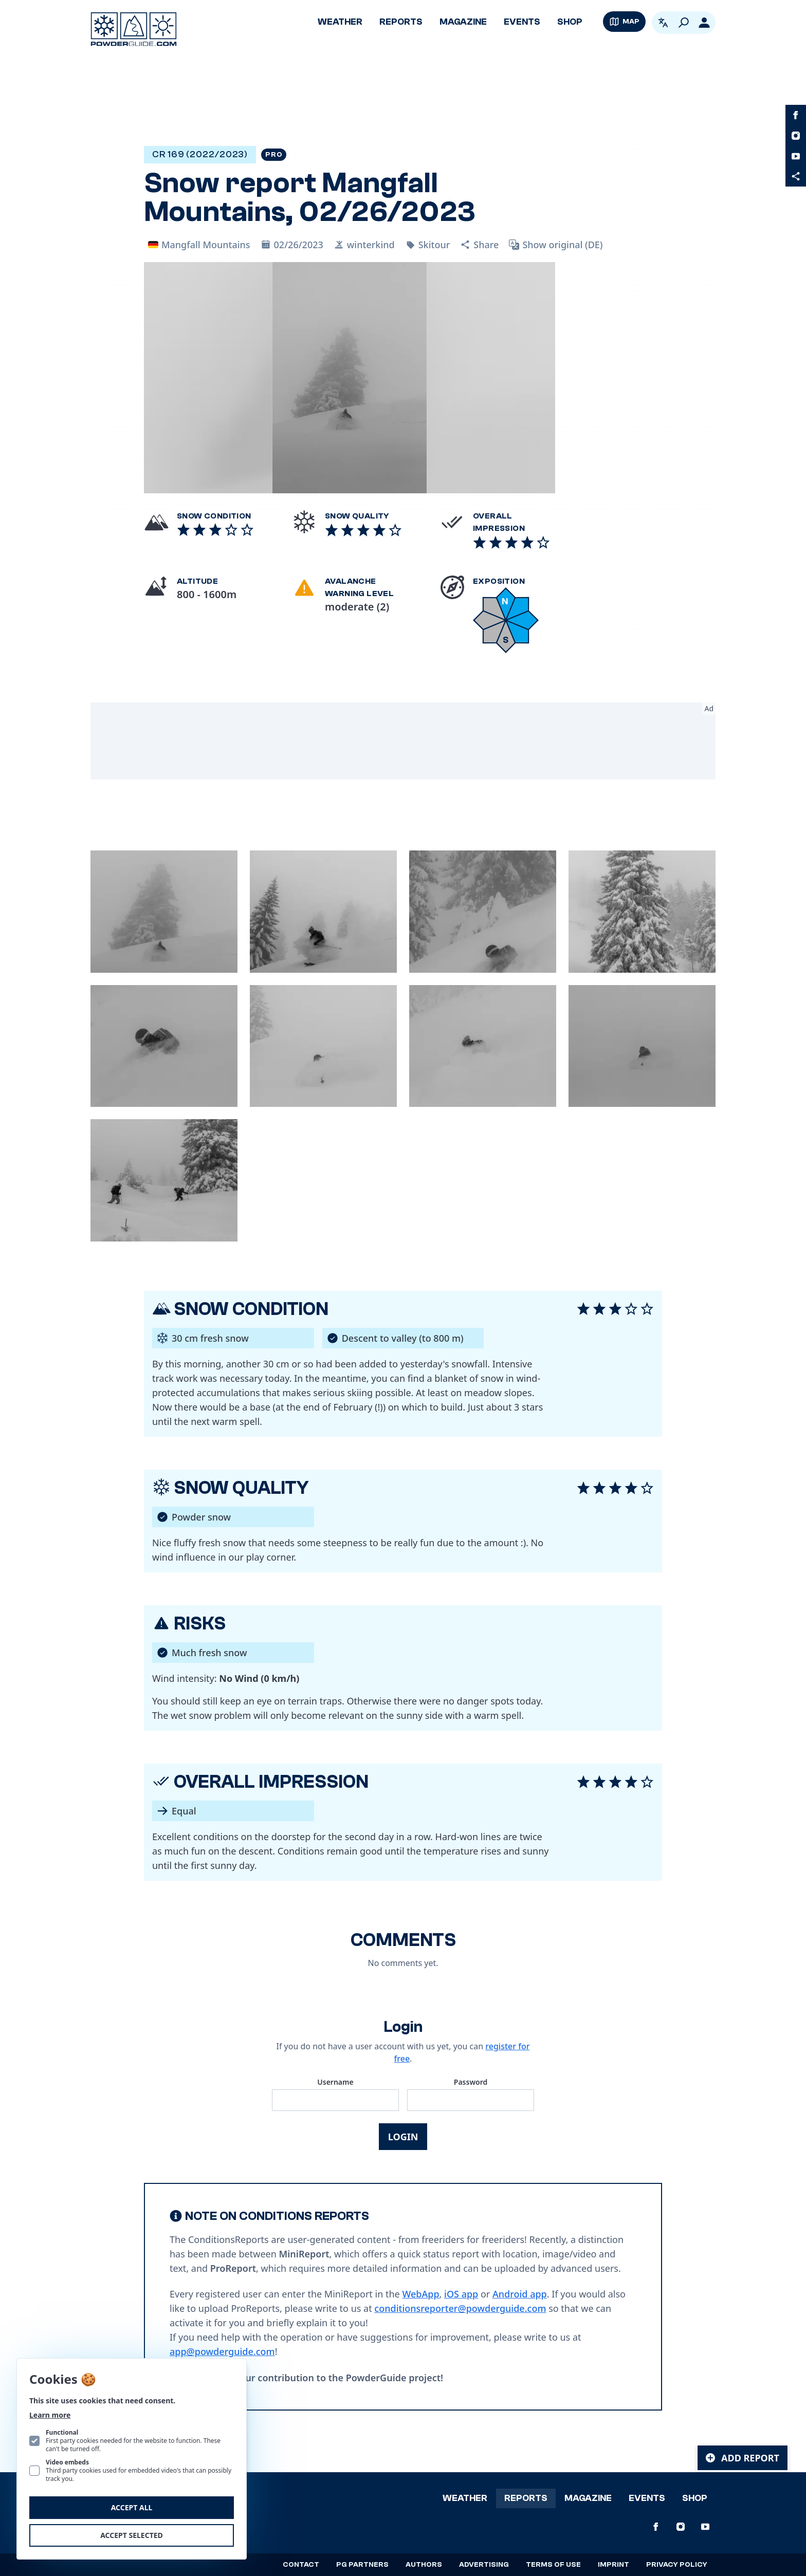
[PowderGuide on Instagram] (795, 135)
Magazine (463, 21)
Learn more (49, 2415)
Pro (273, 155)
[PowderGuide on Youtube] (795, 156)
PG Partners (362, 2565)
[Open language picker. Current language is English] (663, 22)
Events (522, 21)
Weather (340, 21)
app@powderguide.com (222, 2351)
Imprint (613, 2565)
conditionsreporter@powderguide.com (460, 2308)
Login (403, 2136)
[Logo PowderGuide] (133, 29)
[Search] (683, 22)
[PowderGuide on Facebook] (795, 115)
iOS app (461, 2294)
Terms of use (553, 2565)
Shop (569, 21)
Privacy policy (676, 2565)
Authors (424, 2565)
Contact (301, 2565)
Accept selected (131, 2535)
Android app (519, 2294)
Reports (401, 21)
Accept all (132, 2507)
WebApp (420, 2294)
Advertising (484, 2565)
